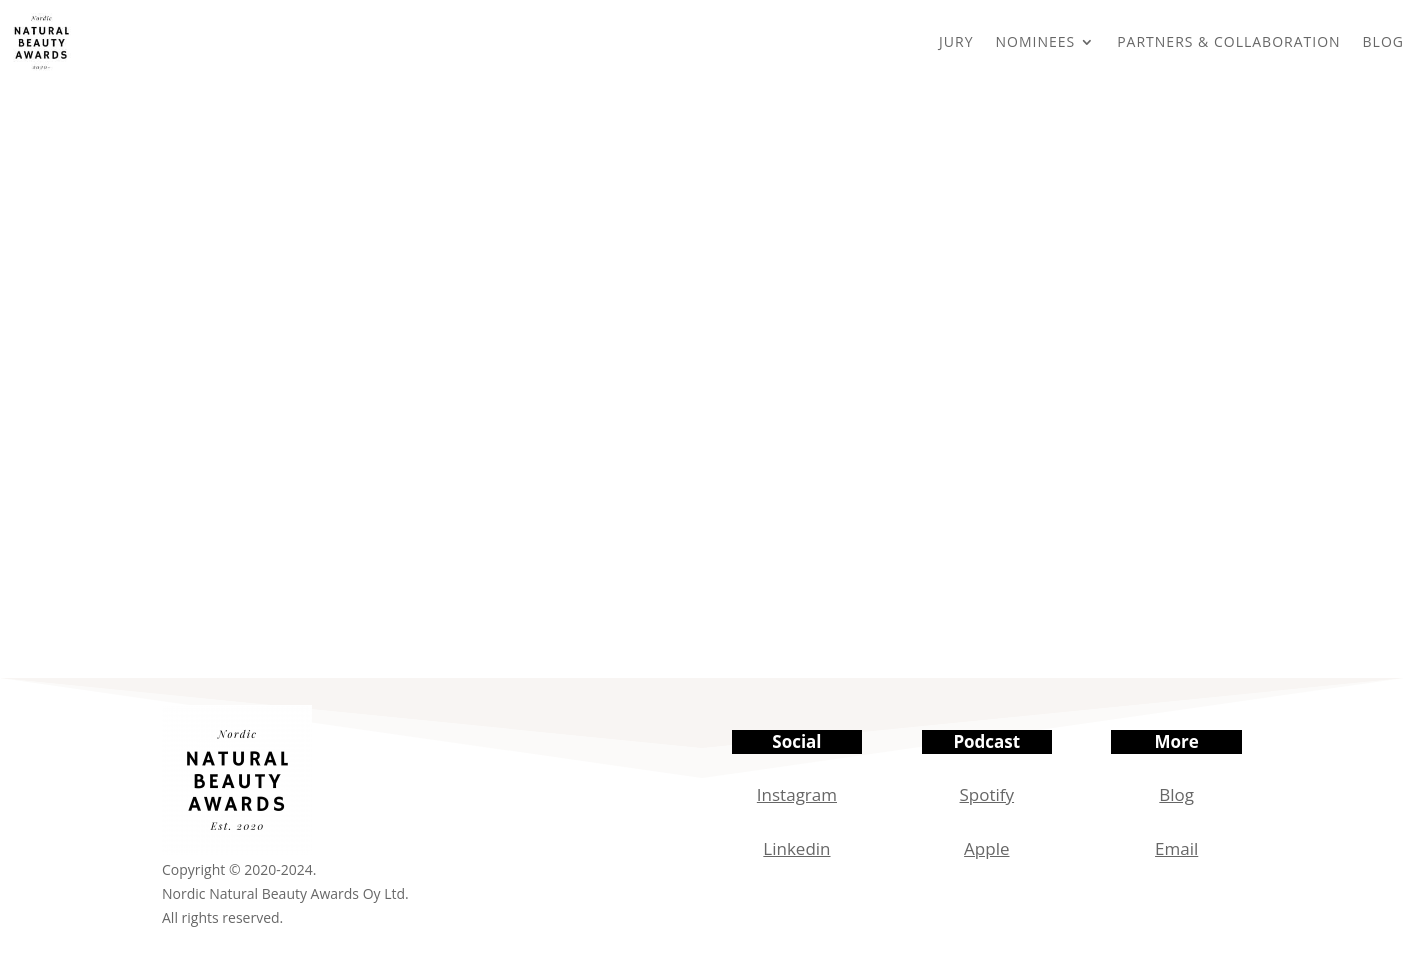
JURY (956, 41)
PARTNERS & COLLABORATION (1228, 41)
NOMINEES (1035, 41)
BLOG (1383, 41)
